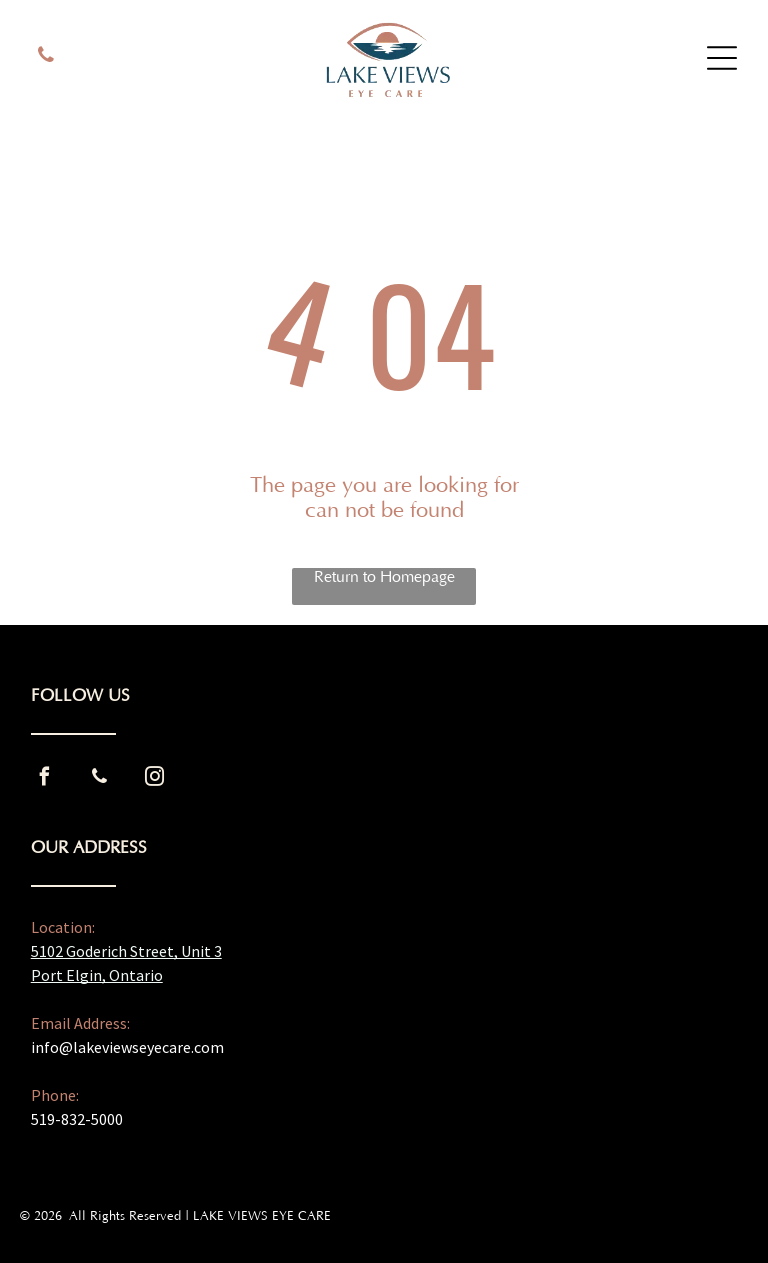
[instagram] (155, 779)
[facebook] (45, 779)
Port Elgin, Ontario (97, 975)
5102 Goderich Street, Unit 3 (126, 951)
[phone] (46, 57)
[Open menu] (722, 58)
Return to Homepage (384, 577)
